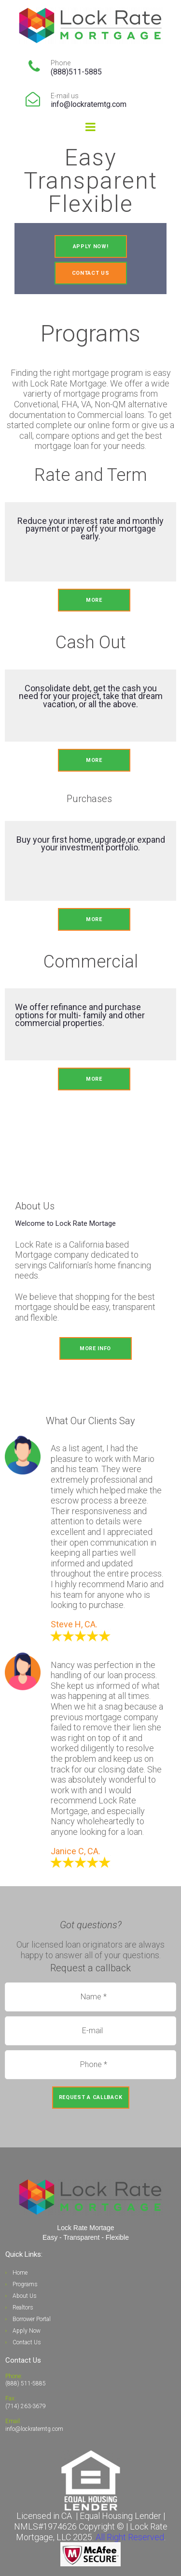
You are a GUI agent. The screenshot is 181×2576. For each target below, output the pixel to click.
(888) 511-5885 (25, 2383)
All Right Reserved (130, 2537)
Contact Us (27, 2342)
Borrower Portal (32, 2319)
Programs (25, 2284)
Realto (20, 2307)
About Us (25, 2296)
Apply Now (27, 2330)
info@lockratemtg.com (88, 104)
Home (20, 2272)
